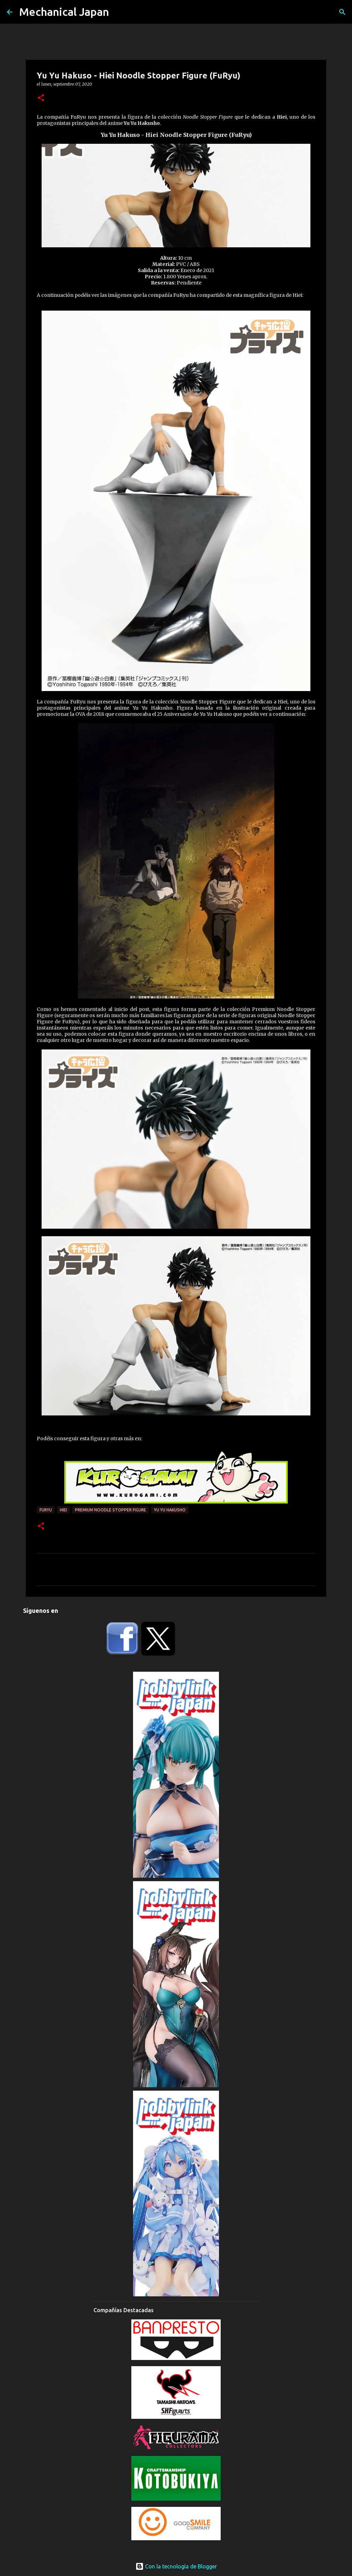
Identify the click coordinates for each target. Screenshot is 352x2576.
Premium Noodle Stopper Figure (110, 1510)
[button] (41, 98)
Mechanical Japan (64, 12)
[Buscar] (342, 12)
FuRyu (46, 1510)
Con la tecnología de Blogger (176, 2566)
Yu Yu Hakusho (170, 1510)
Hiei (63, 1510)
